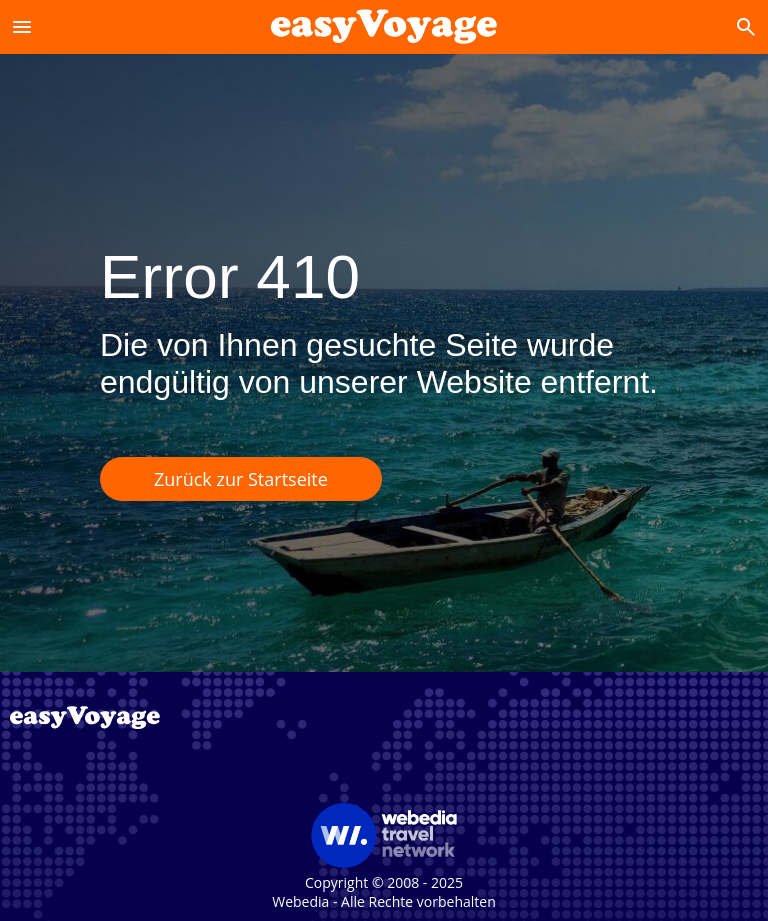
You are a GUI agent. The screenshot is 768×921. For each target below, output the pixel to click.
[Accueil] (384, 26)
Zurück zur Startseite (241, 479)
